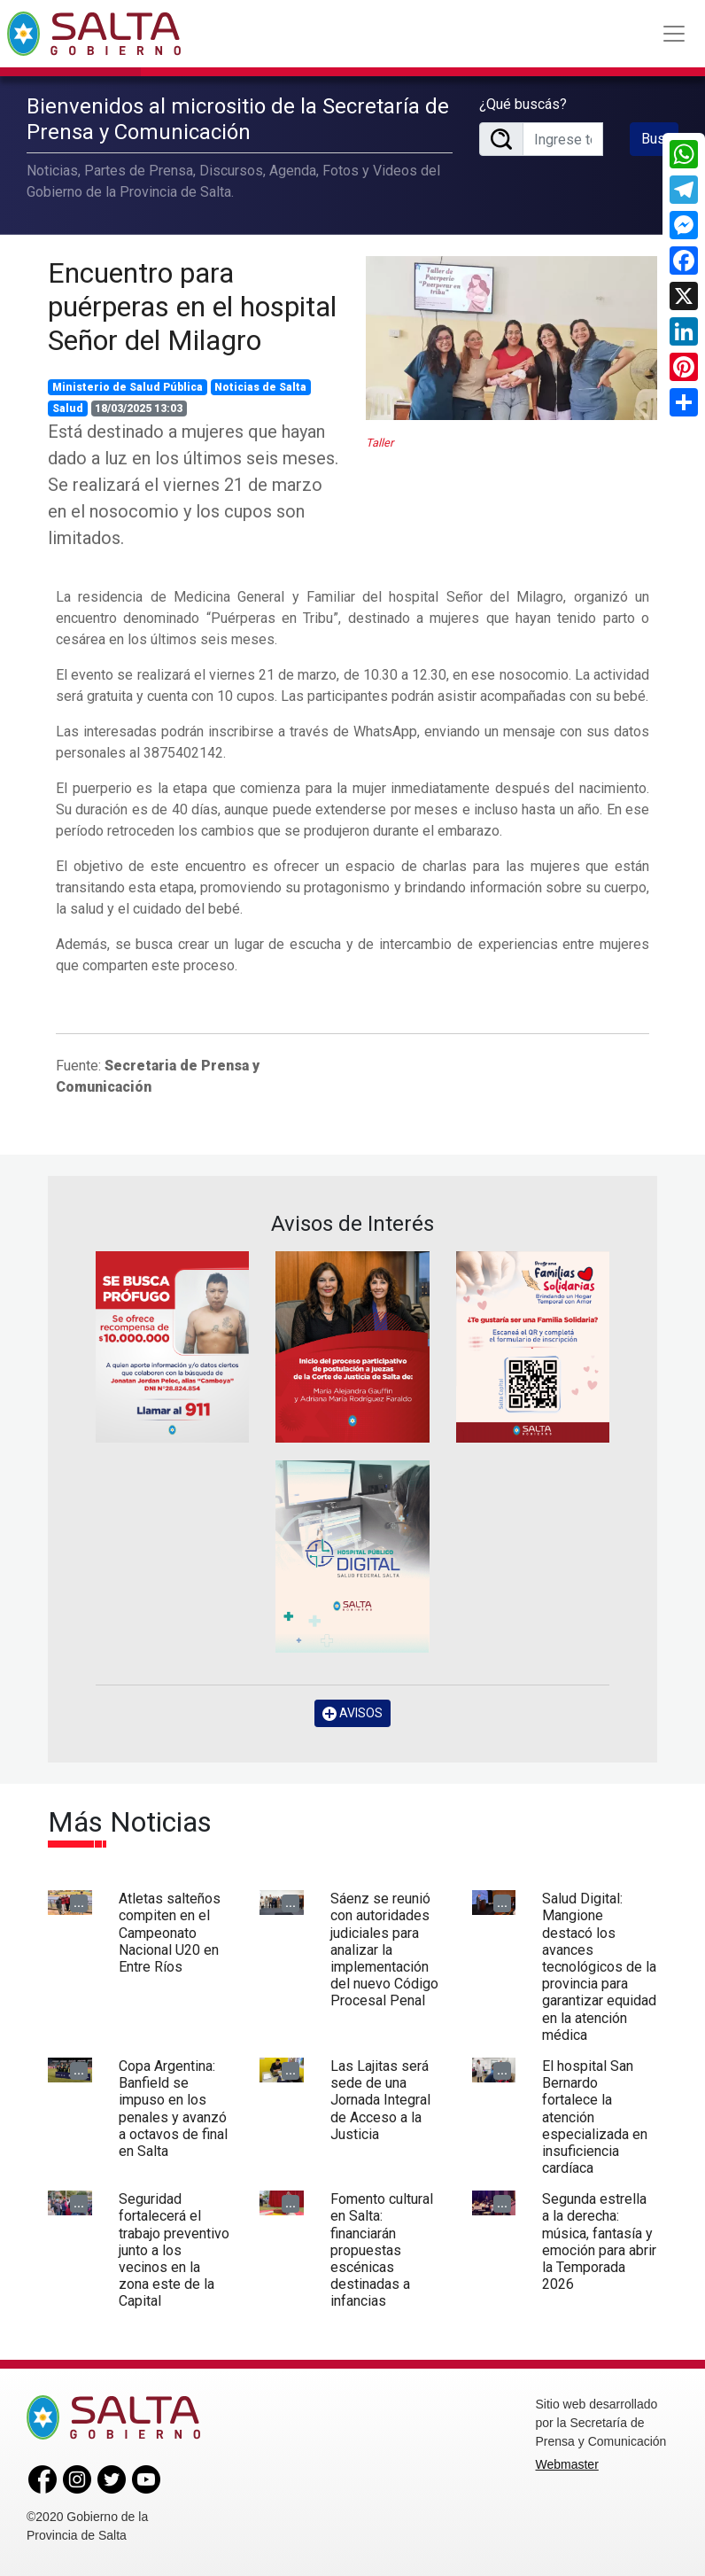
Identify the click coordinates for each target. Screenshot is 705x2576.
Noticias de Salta (260, 387)
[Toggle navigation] (674, 34)
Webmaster (567, 2464)
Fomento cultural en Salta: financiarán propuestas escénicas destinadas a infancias (381, 2250)
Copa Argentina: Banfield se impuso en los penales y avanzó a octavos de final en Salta (173, 2109)
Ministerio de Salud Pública (127, 387)
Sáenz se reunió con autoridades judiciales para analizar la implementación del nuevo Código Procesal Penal (384, 1949)
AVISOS (352, 1713)
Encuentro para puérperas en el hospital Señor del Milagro (192, 307)
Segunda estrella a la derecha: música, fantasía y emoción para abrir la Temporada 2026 (599, 2241)
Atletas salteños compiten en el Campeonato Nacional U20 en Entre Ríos (170, 1932)
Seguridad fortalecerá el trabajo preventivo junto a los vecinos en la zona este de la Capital (174, 2250)
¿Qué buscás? (523, 104)
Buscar (659, 138)
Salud (67, 408)
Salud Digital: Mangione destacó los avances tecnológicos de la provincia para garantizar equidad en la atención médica (599, 1966)
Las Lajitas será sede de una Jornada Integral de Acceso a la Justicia (380, 2100)
